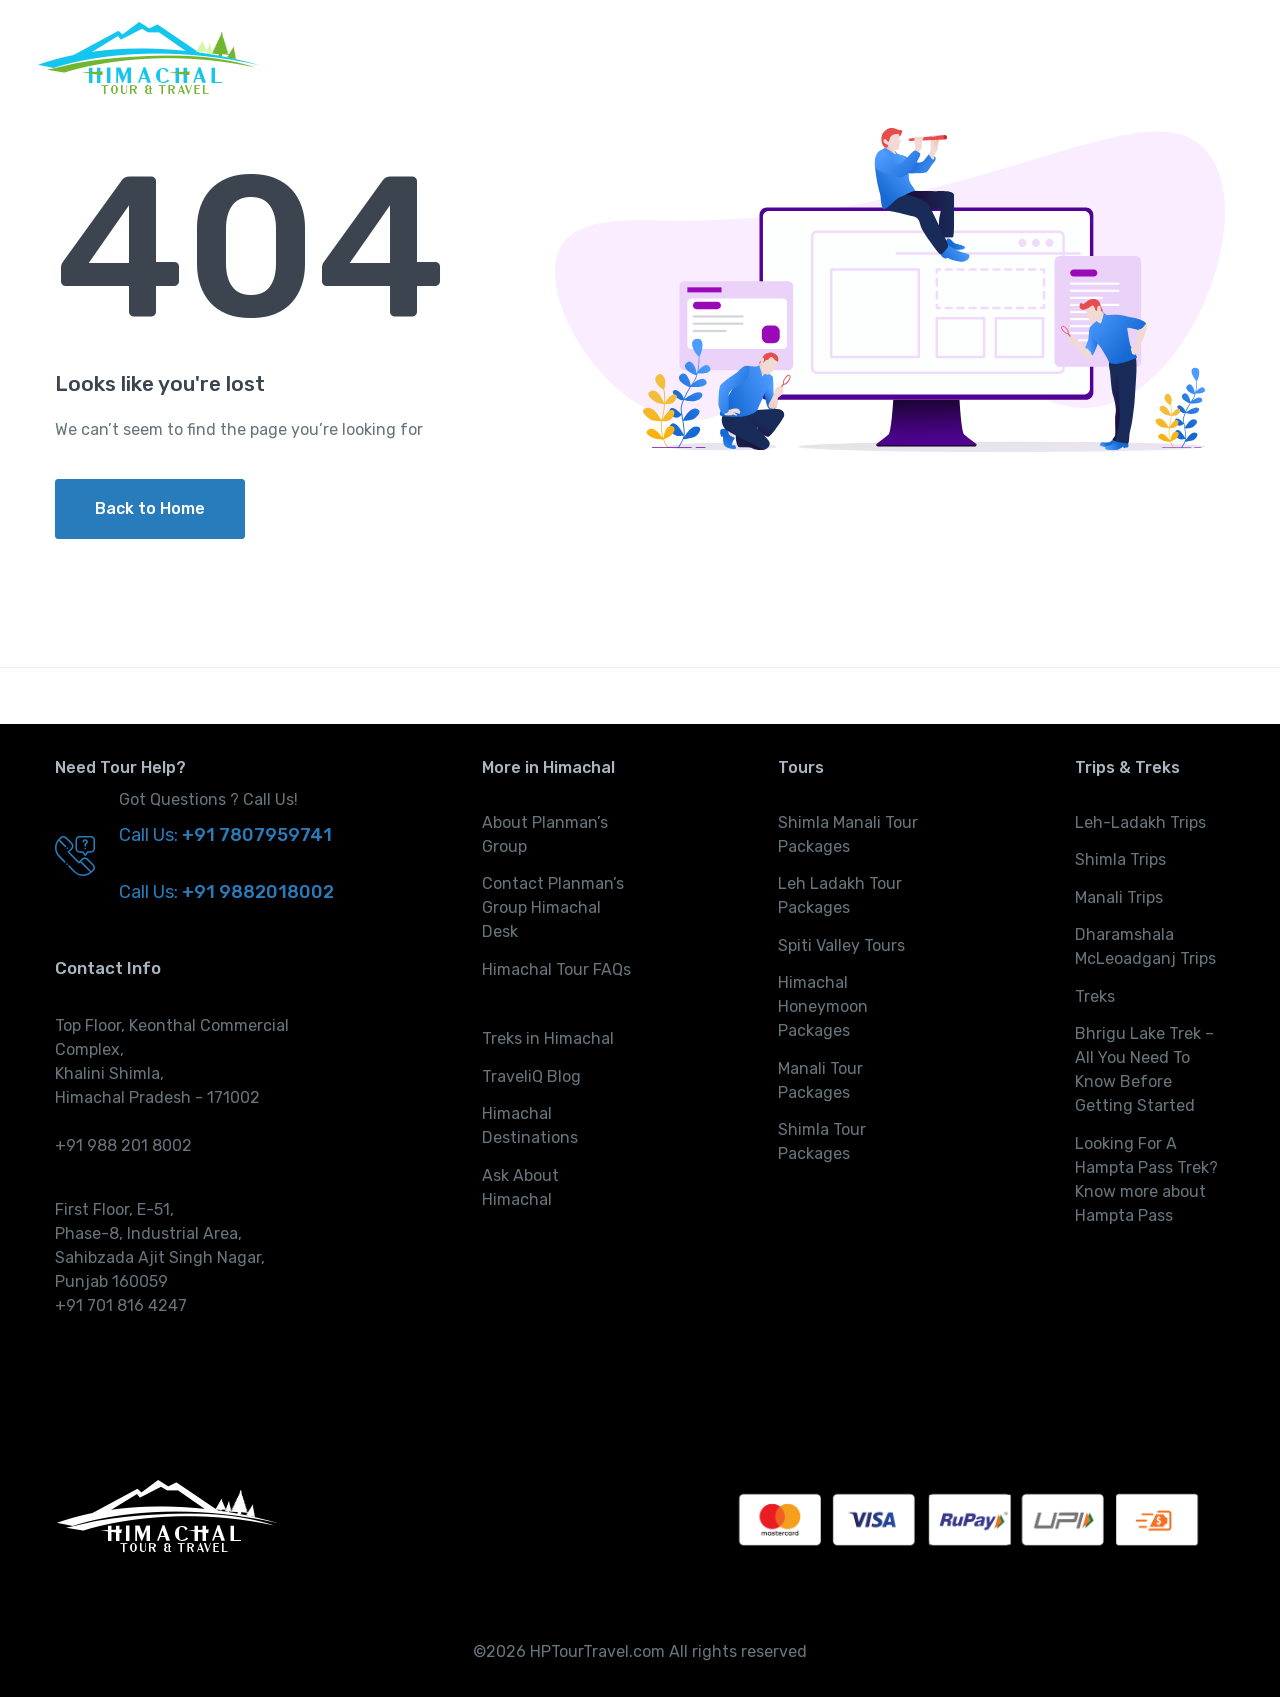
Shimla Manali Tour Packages (848, 834)
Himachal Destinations (530, 1125)
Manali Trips (1119, 897)
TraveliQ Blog (531, 1076)
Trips (918, 57)
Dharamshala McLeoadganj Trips (1145, 946)
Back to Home (150, 508)
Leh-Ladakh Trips (1140, 822)
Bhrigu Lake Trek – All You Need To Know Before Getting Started (1144, 1069)
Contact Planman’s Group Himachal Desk (553, 907)
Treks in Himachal (548, 1038)
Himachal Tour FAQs (556, 969)
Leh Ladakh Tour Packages (840, 895)
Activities (1106, 57)
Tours (822, 57)
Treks (1013, 57)
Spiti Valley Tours (841, 945)
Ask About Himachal (520, 1187)
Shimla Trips (1120, 859)
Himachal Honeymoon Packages (823, 1006)
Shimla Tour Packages (822, 1141)
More (1195, 57)
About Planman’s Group (545, 834)
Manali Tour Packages (820, 1080)
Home (744, 57)
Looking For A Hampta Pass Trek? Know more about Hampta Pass (1146, 1179)
